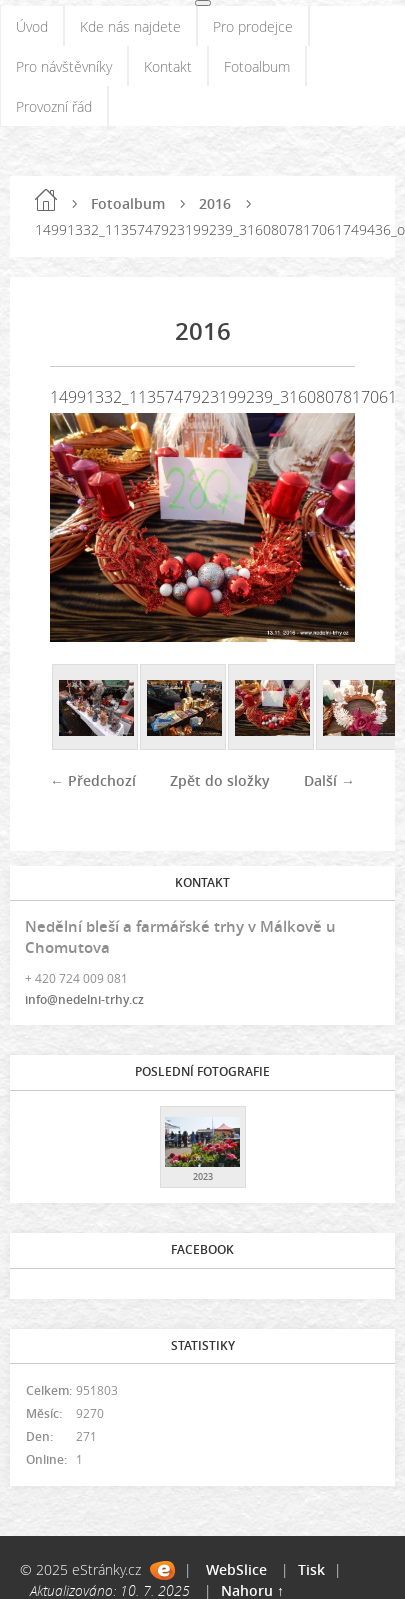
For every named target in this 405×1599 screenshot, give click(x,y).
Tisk (311, 1569)
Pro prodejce (253, 26)
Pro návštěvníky (64, 66)
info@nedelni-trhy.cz (84, 999)
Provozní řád (54, 106)
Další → (329, 780)
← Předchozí (93, 780)
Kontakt (168, 66)
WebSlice (236, 1569)
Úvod (32, 26)
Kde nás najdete (130, 26)
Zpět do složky (220, 780)
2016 (215, 203)
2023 (203, 1176)
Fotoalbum (257, 66)
